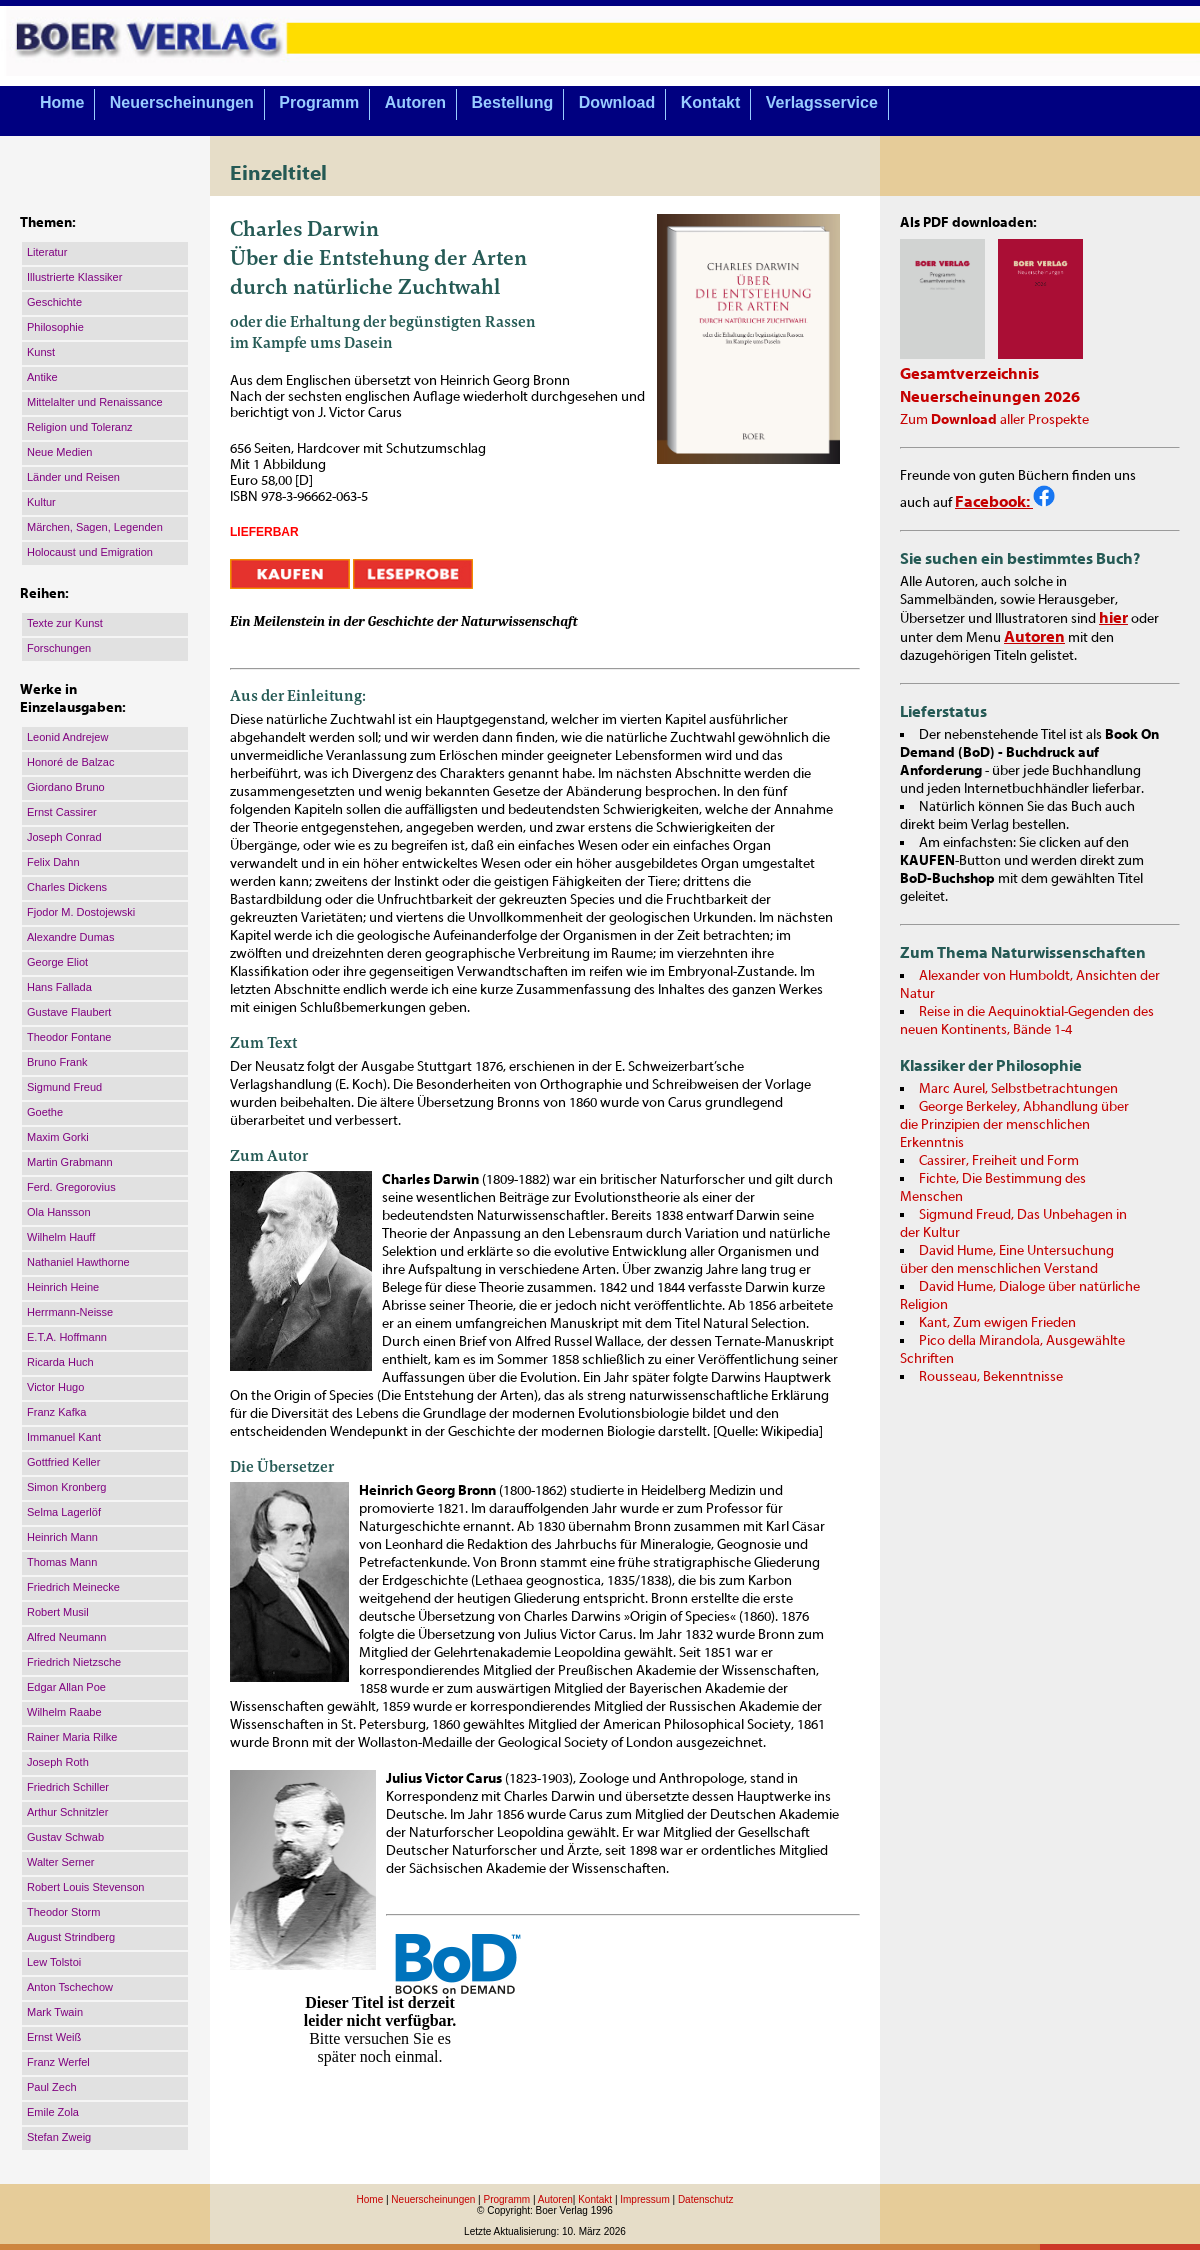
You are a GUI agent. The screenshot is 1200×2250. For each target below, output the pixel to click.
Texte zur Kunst (65, 623)
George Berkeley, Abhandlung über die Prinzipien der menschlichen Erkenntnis (1014, 1125)
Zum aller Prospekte (994, 420)
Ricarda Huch (60, 1362)
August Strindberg (71, 1937)
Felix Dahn (53, 862)
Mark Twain (55, 2012)
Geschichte (54, 302)
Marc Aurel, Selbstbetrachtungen (1018, 1089)
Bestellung (513, 102)
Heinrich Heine (63, 1287)
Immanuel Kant (64, 1437)
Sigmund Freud (64, 1087)
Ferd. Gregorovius (71, 1187)
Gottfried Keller (63, 1462)
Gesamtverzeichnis (969, 374)
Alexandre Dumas (70, 937)
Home (62, 102)
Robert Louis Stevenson (85, 1887)
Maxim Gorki (58, 1137)
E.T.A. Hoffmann (67, 1337)
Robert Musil (58, 1612)
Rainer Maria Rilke (72, 1737)
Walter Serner (60, 1862)
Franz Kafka (56, 1412)
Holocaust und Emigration (90, 552)
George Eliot (57, 962)
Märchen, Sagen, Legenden (95, 527)
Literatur (47, 252)
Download (617, 102)
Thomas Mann (62, 1562)
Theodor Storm (63, 1912)
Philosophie (55, 327)
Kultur (41, 502)
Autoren (415, 102)
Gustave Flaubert (69, 1012)
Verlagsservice (822, 102)
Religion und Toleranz (80, 427)
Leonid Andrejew (67, 737)
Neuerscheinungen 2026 (990, 397)
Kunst (41, 352)
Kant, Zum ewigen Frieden (997, 1323)
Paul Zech (52, 2087)
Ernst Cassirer (62, 812)
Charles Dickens (67, 887)
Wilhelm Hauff (61, 1237)
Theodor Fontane (69, 1037)
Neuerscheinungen (182, 102)
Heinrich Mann (62, 1537)
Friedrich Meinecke (73, 1587)
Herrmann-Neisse (70, 1312)
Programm (319, 102)
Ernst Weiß (54, 2037)
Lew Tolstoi (54, 1962)
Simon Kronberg (67, 1487)
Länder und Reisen (73, 477)
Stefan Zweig (59, 2137)
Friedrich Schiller (68, 1787)
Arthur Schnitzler (67, 1812)
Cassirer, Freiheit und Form (999, 1161)
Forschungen (59, 648)
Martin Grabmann (70, 1162)
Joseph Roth (58, 1762)
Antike (42, 377)
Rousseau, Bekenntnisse (991, 1377)
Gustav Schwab (65, 1837)
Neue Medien (59, 452)
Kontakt (711, 102)
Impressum (644, 2199)
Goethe (45, 1112)
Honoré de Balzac (70, 762)
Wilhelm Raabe (64, 1712)
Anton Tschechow (70, 1987)
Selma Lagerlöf (64, 1512)
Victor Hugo (55, 1387)
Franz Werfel (58, 2062)
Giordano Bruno (66, 787)
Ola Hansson (59, 1212)
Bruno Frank (57, 1062)
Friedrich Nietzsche (74, 1662)
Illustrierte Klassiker (74, 277)
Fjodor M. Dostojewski (81, 912)
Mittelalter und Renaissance (95, 402)
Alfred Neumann (67, 1637)
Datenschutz (706, 2199)
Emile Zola (53, 2112)
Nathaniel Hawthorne (78, 1262)
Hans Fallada (59, 987)
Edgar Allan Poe (66, 1687)
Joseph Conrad (64, 837)
